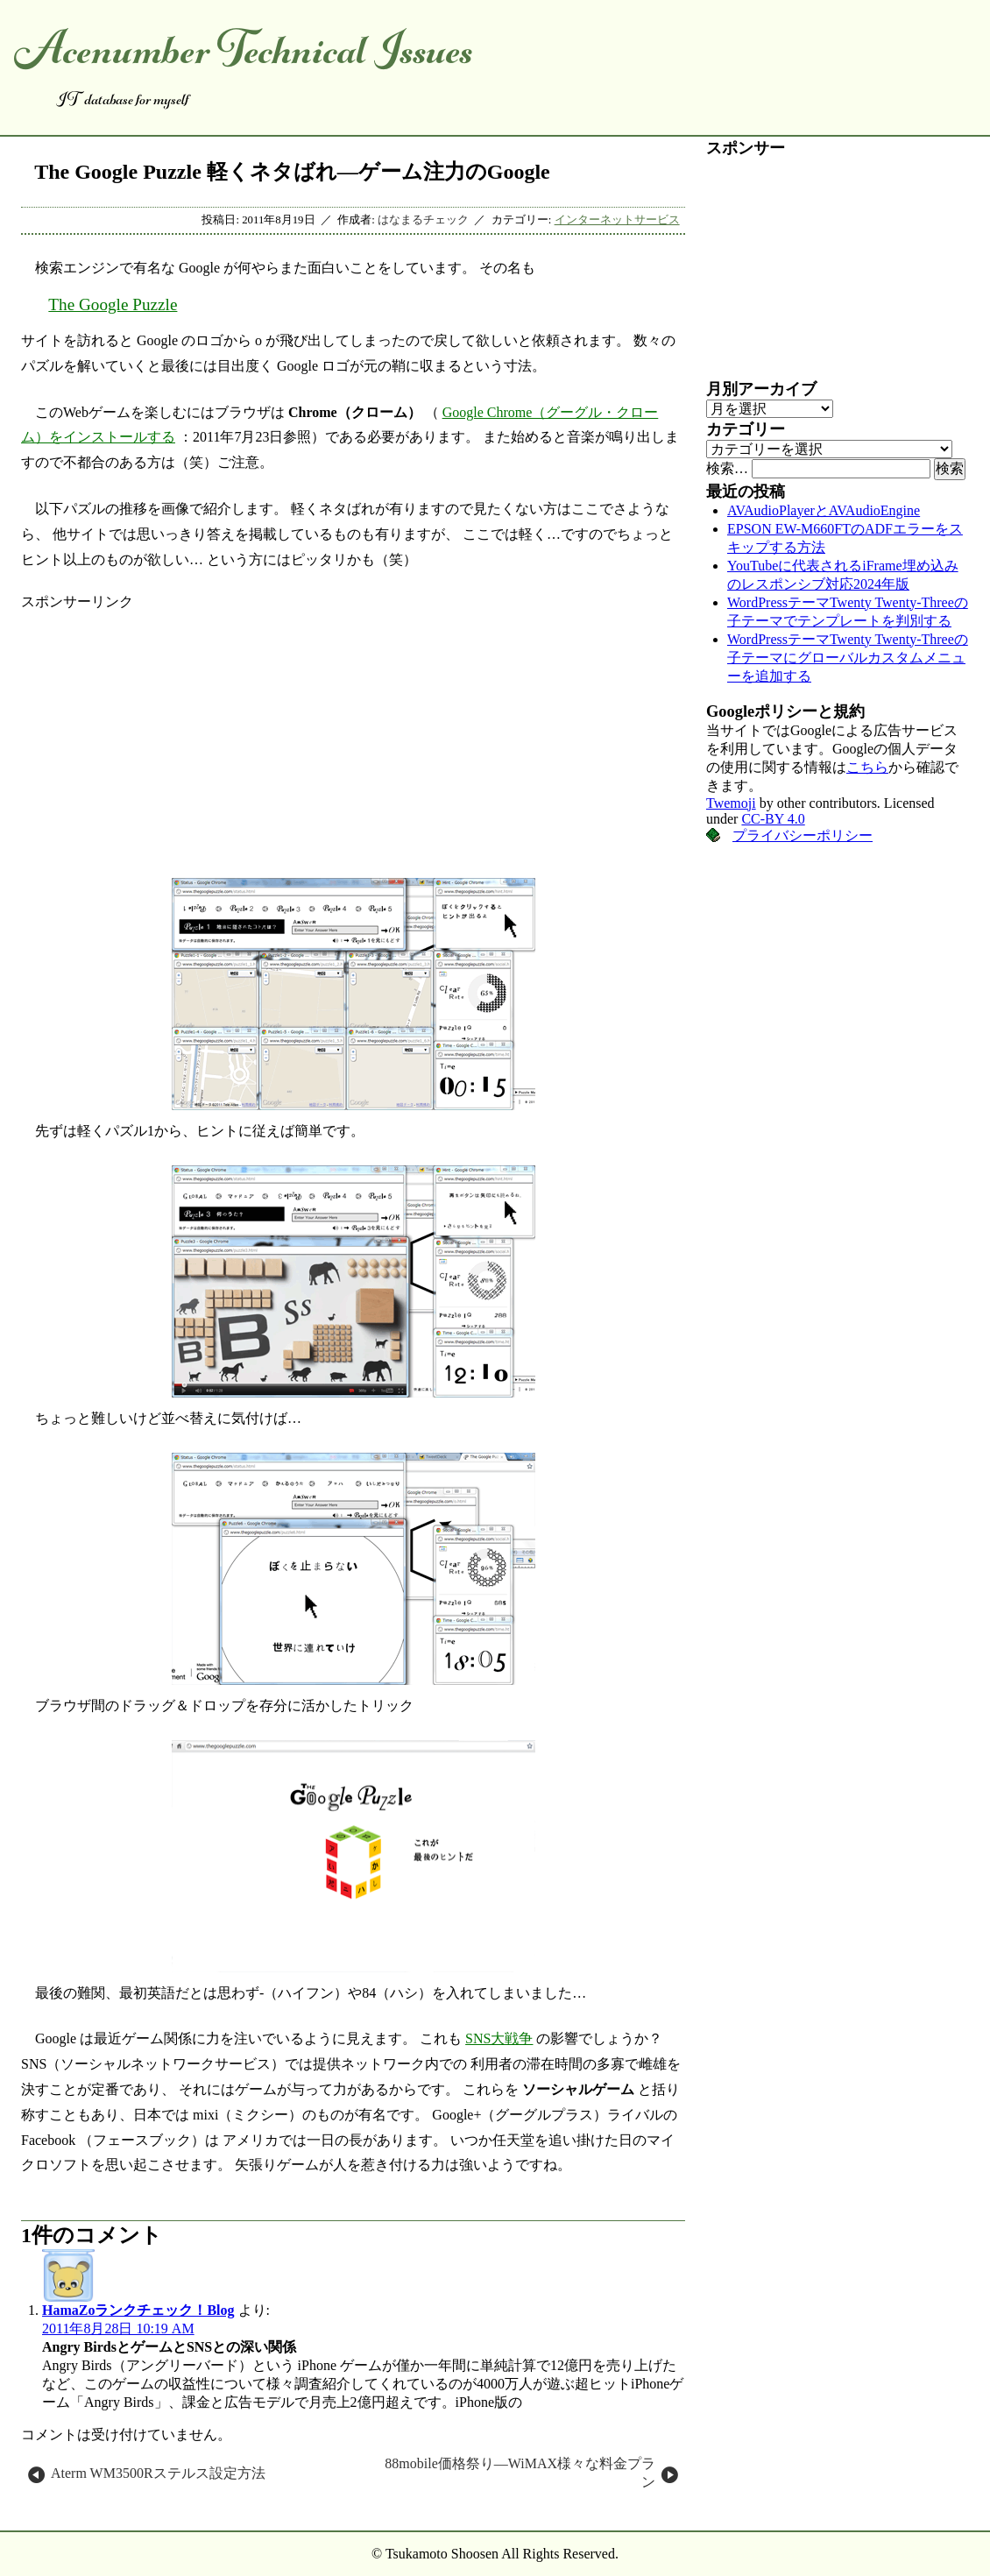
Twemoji (731, 803)
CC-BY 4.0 (772, 818)
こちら (867, 767)
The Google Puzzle (112, 304)
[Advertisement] (353, 734)
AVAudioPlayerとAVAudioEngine (823, 510)
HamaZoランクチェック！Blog (138, 2310)
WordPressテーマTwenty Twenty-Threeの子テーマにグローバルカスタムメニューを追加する (847, 657)
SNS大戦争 (499, 2038)
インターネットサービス (617, 220)
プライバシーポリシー (802, 835)
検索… (727, 468)
